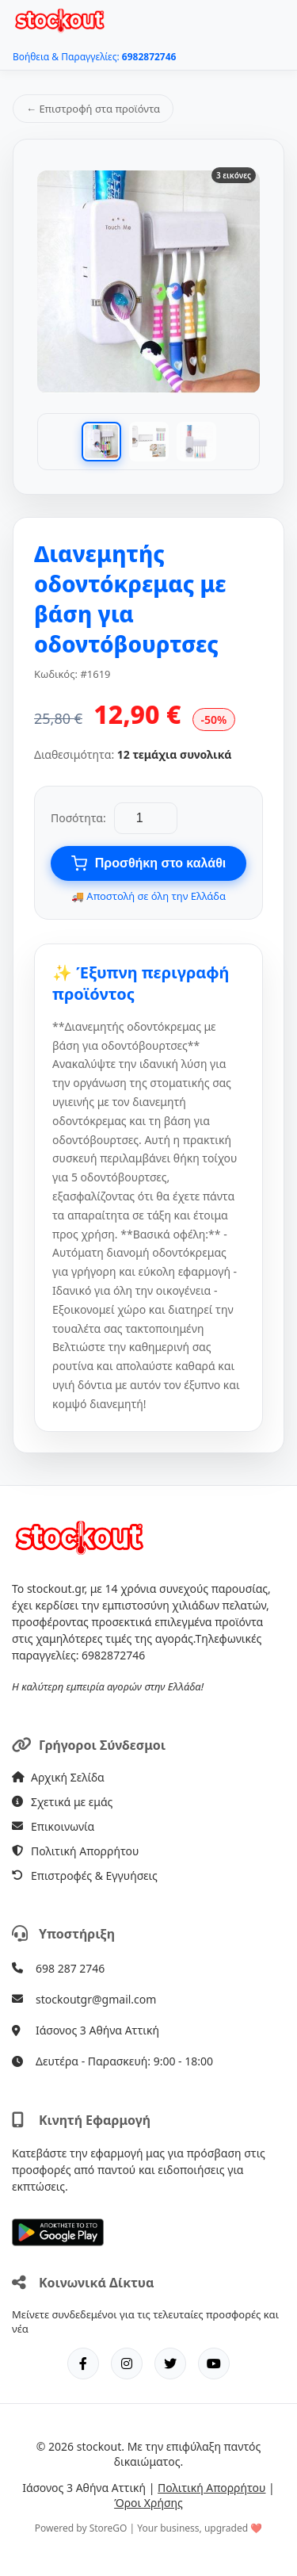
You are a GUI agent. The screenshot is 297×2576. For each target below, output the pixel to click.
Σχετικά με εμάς (62, 1801)
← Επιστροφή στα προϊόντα (93, 108)
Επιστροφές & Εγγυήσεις (85, 1875)
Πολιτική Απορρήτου (75, 1850)
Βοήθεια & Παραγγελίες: (94, 56)
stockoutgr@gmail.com (96, 1999)
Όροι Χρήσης (148, 2502)
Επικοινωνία (53, 1826)
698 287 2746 (70, 1968)
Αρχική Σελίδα (58, 1777)
